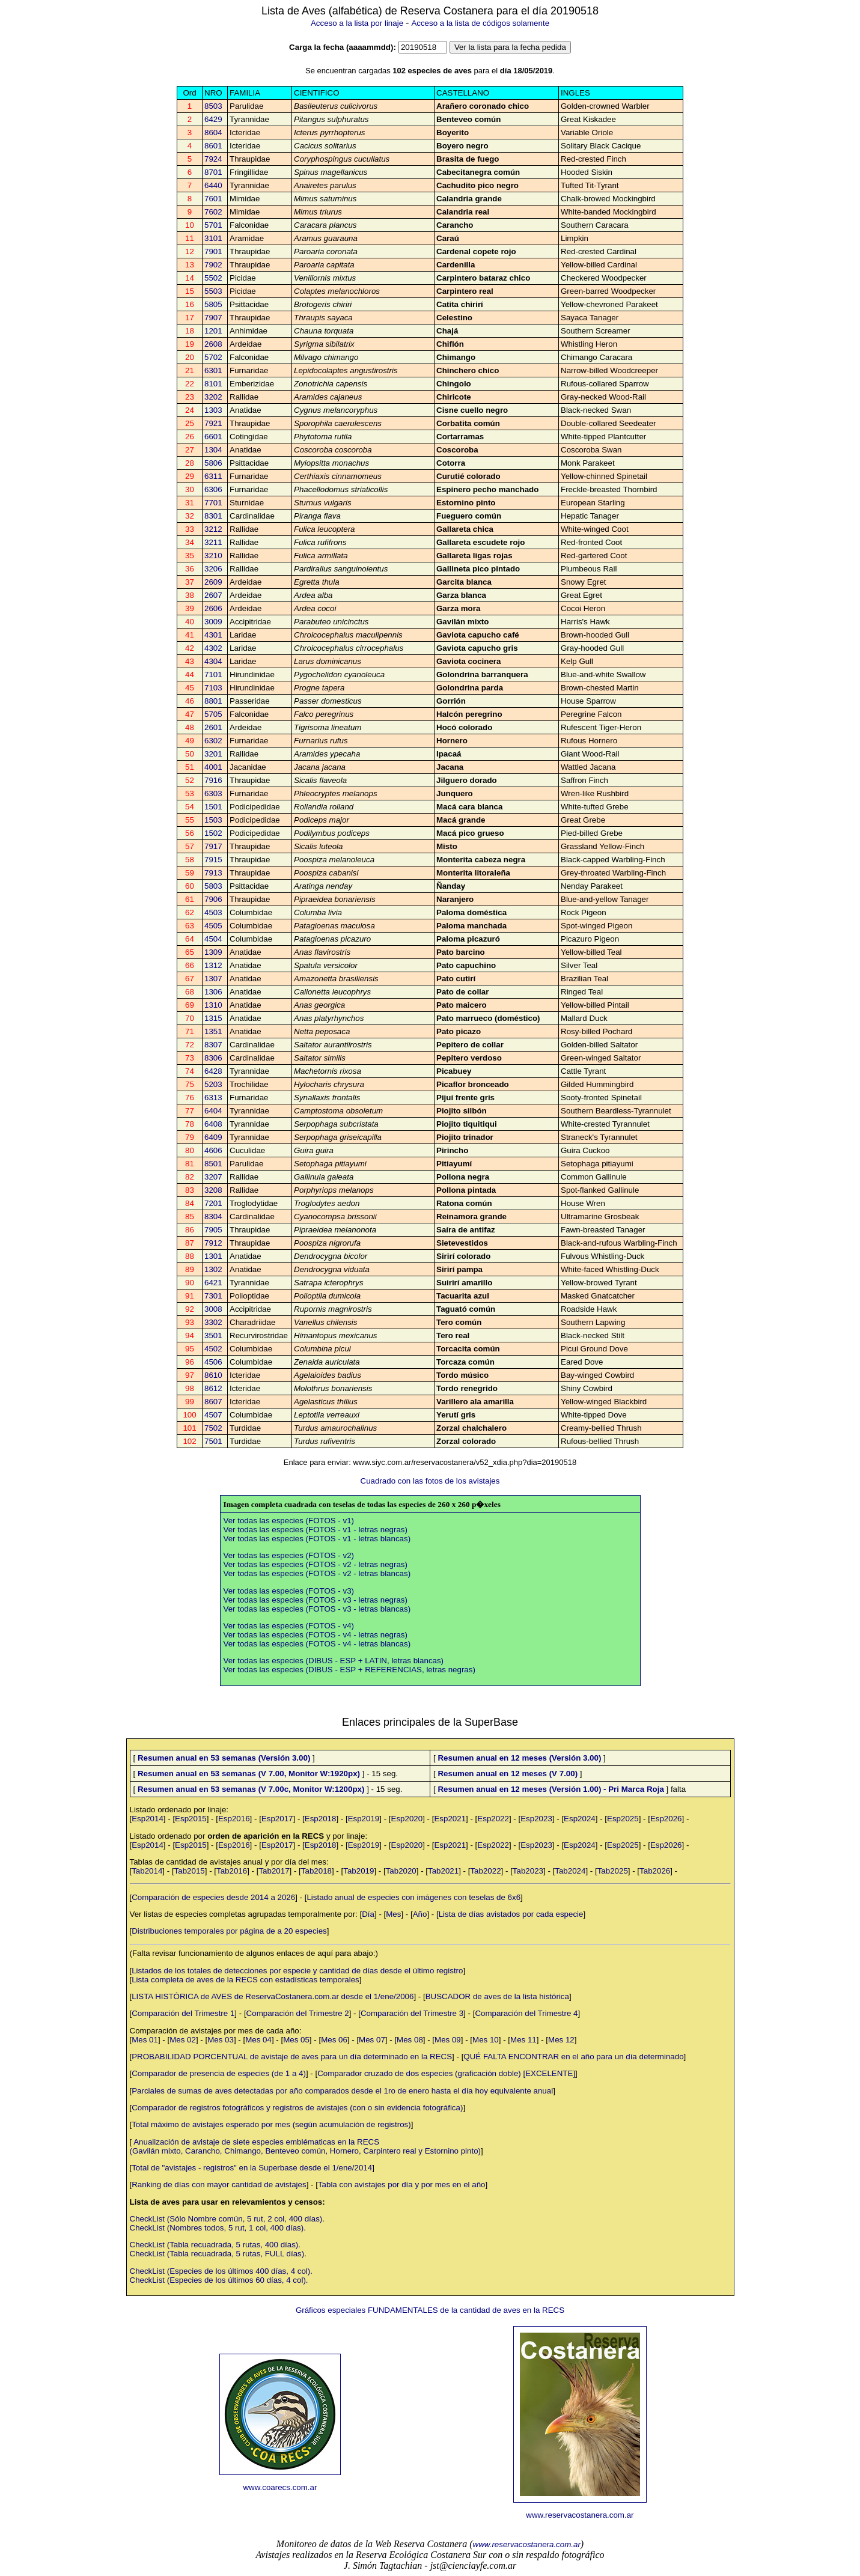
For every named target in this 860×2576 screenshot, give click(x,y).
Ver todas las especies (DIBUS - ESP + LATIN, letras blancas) (334, 1660)
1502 (213, 833)
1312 (213, 965)
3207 (213, 1176)
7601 (213, 198)
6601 (213, 436)
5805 (213, 304)
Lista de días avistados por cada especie (511, 1914)
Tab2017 (273, 1870)
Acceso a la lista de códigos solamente (480, 23)
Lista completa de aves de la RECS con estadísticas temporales (245, 1979)
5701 (213, 225)
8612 (213, 1388)
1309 (213, 952)
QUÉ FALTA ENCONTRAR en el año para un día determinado (573, 2056)
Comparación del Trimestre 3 (412, 2013)
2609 (213, 581)
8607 (213, 1401)
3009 (213, 621)
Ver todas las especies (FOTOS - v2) (289, 1555)
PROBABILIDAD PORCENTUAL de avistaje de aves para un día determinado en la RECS (292, 2056)
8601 (213, 145)
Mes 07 (372, 2039)
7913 (213, 872)
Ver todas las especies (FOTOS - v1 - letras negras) (315, 1529)
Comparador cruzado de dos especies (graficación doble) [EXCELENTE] (446, 2073)
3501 (213, 1335)
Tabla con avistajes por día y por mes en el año (402, 2184)
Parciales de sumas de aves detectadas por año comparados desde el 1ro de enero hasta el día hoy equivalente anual (342, 2090)
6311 (213, 476)
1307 (213, 978)
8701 (213, 172)
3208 (213, 1190)
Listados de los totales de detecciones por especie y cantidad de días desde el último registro (297, 1970)
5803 (213, 886)
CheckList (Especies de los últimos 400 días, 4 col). (221, 2271)
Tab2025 (612, 1870)
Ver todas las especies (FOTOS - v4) (289, 1625)
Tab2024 (570, 1870)
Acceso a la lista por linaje (357, 23)
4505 (213, 925)
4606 (213, 1150)
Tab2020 (401, 1870)
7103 (213, 687)
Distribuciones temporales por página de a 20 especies (229, 1930)
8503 (213, 106)
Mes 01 (145, 2039)
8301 (213, 515)
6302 (213, 740)
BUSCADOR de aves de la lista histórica (497, 1996)
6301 (213, 370)
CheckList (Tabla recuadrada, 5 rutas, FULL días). (218, 2253)
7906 (213, 899)
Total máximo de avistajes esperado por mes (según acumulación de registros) (271, 2124)
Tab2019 (358, 1870)
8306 (213, 1057)
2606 (213, 608)
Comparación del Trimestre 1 (183, 2013)
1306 (213, 991)
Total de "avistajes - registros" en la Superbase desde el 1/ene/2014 (252, 2167)
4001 (213, 767)
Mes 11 (523, 2039)
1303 (213, 410)
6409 (213, 1137)
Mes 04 (258, 2039)
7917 (213, 846)
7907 (213, 317)
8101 (213, 383)
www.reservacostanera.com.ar (579, 2515)
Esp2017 (277, 1818)
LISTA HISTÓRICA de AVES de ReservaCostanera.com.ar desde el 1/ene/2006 (272, 1996)
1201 (213, 330)
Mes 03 (220, 2039)
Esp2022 (493, 1818)
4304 (213, 661)
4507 (213, 1414)
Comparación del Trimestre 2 (297, 2013)
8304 (213, 1216)
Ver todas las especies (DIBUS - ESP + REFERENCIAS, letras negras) (349, 1669)
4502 (213, 1348)
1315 (213, 1018)
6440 (213, 185)
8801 (213, 700)
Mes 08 (410, 2039)
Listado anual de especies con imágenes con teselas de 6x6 (413, 1897)
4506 (213, 1361)
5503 (213, 291)
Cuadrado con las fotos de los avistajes (430, 1480)
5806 (213, 462)
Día (368, 1914)
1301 (213, 1256)
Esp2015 (191, 1818)
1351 (213, 1031)
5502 (213, 277)
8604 (213, 132)
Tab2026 (654, 1870)
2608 (213, 344)
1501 (213, 806)
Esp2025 (623, 1818)
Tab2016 (231, 1870)
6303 (213, 793)
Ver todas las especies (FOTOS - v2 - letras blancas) (317, 1573)
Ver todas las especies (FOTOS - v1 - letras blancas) (317, 1538)
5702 (213, 357)
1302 (213, 1269)
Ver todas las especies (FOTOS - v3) (289, 1590)
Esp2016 (234, 1818)
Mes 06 (334, 2039)
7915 (213, 859)
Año (420, 1914)
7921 (213, 423)
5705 (213, 714)
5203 (213, 1084)
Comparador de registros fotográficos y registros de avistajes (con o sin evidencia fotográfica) (297, 2107)
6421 (213, 1282)
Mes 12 (561, 2039)
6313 (213, 1097)
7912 (213, 1242)
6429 (213, 119)
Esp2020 (407, 1818)
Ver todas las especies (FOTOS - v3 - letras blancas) (317, 1608)
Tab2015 (189, 1870)
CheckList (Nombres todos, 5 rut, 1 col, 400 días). (218, 2227)
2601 (213, 727)
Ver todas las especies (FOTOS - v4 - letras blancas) (317, 1643)
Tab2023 (528, 1870)
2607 (213, 595)
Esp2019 (364, 1818)
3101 (213, 238)
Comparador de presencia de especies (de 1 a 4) (219, 2073)
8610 (213, 1375)
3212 (213, 529)
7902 (213, 264)
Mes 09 (448, 2039)
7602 (213, 211)
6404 (213, 1110)
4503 (213, 912)
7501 (213, 1441)
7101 (213, 674)
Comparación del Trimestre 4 (526, 2013)
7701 (213, 502)
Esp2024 (580, 1818)
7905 (213, 1229)
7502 (213, 1428)
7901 (213, 251)
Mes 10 (485, 2039)
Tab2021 (443, 1870)
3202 (213, 396)
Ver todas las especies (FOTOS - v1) (289, 1520)
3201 (213, 753)
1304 (213, 449)
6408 (213, 1123)
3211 (213, 542)
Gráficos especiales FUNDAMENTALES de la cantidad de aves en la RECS (430, 2310)
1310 (213, 1004)
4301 (213, 634)
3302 (213, 1322)
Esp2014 (147, 1818)
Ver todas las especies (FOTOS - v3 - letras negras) (315, 1599)
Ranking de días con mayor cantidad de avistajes (219, 2184)
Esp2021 (450, 1818)
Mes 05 (296, 2039)
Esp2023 (536, 1818)
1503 (213, 819)
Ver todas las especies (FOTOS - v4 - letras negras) (315, 1634)
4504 (213, 938)
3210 (213, 555)
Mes (393, 1914)
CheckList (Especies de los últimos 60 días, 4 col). (219, 2280)
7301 (213, 1295)
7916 (213, 780)
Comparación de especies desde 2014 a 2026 (213, 1897)
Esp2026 (666, 1818)
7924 (213, 158)
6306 (213, 489)
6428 (213, 1071)
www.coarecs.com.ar (280, 2487)
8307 (213, 1044)
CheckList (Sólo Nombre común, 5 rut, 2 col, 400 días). (227, 2218)
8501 (213, 1163)
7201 (213, 1203)
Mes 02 (182, 2039)
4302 (213, 648)
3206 (213, 568)
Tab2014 (147, 1870)
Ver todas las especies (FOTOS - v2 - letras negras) (315, 1564)
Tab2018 (316, 1870)
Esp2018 (321, 1818)
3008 (213, 1309)
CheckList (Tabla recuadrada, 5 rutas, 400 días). (215, 2244)
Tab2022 (485, 1870)
